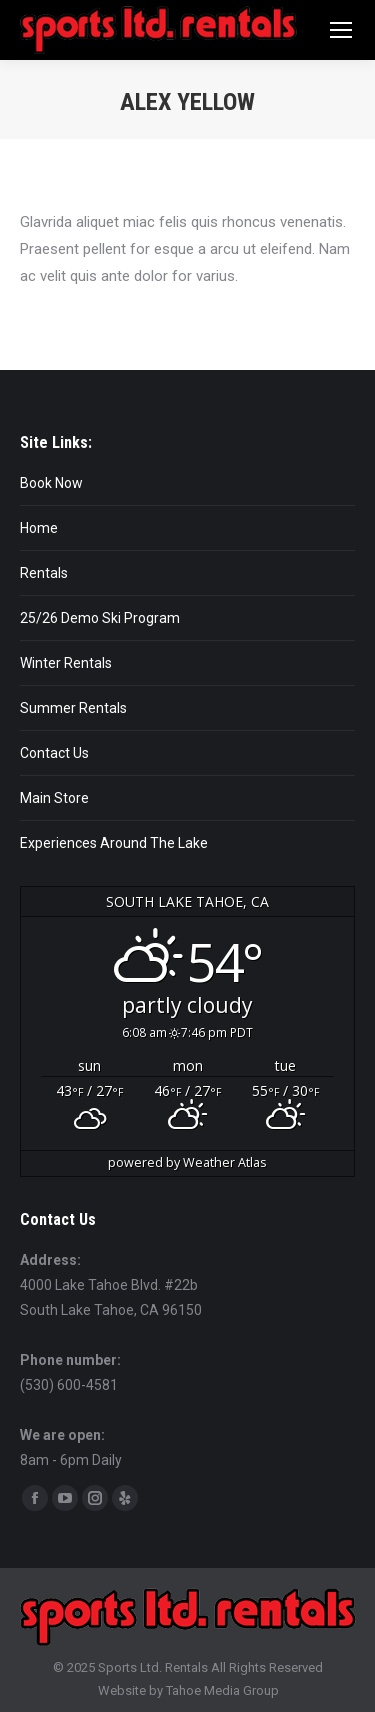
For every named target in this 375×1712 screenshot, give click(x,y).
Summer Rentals (73, 708)
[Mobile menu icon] (341, 30)
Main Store (54, 798)
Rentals (44, 573)
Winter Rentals (66, 663)
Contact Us (54, 753)
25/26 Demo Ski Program (100, 618)
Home (39, 528)
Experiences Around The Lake (114, 843)
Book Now (51, 483)
